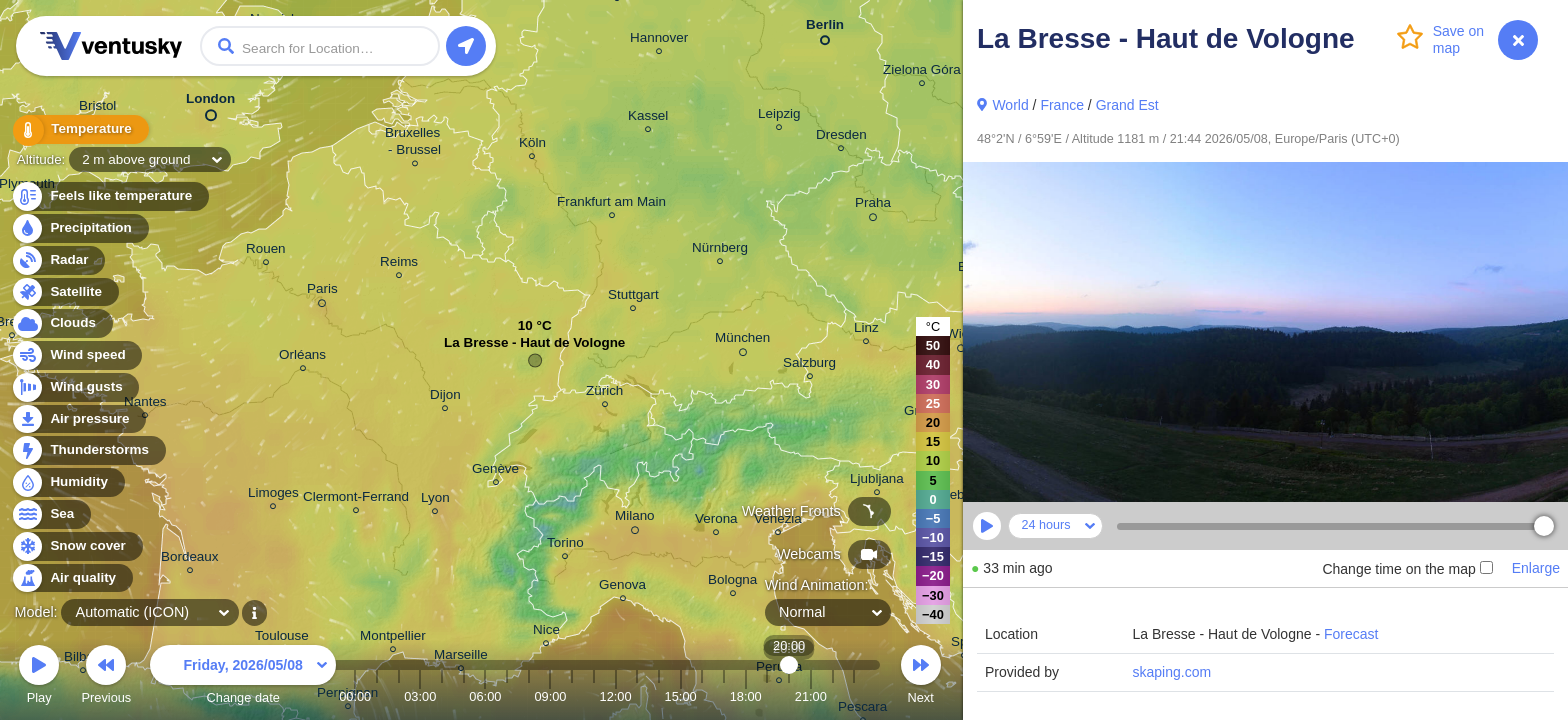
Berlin (825, 28)
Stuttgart (633, 297)
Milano (635, 519)
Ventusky (108, 46)
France (1062, 105)
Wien (961, 337)
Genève (495, 471)
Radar (58, 260)
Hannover (659, 40)
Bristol (97, 108)
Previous (106, 677)
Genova (622, 587)
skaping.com (1171, 672)
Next (921, 677)
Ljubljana (877, 481)
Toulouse (282, 638)
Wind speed (76, 355)
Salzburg (809, 365)
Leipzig (779, 116)
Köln (532, 145)
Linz (866, 330)
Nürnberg (720, 250)
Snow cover (76, 546)
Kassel (648, 118)
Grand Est (1127, 105)
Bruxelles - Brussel (414, 144)
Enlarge (1536, 568)
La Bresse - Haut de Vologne (534, 347)
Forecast (1351, 634)
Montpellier (393, 638)
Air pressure (78, 419)
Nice (546, 632)
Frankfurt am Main (611, 204)
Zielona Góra (922, 72)
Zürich (604, 393)
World (1010, 105)
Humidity (67, 482)
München (742, 341)
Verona (716, 521)
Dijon (445, 397)
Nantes (145, 404)
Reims (399, 264)
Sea (50, 514)
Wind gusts (75, 387)
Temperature (79, 129)
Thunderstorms (88, 450)
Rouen (266, 251)
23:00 (854, 696)
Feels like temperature (109, 196)
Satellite (64, 292)
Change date (243, 677)
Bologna (732, 582)
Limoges (273, 495)
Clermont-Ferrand (356, 499)
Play (39, 677)
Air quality (71, 578)
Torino (565, 545)
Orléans (302, 357)
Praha (873, 206)
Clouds (61, 323)
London (210, 103)
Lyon (435, 500)
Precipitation (79, 228)
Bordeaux (190, 559)
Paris (322, 292)
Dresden (841, 137)
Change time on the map (1407, 569)
